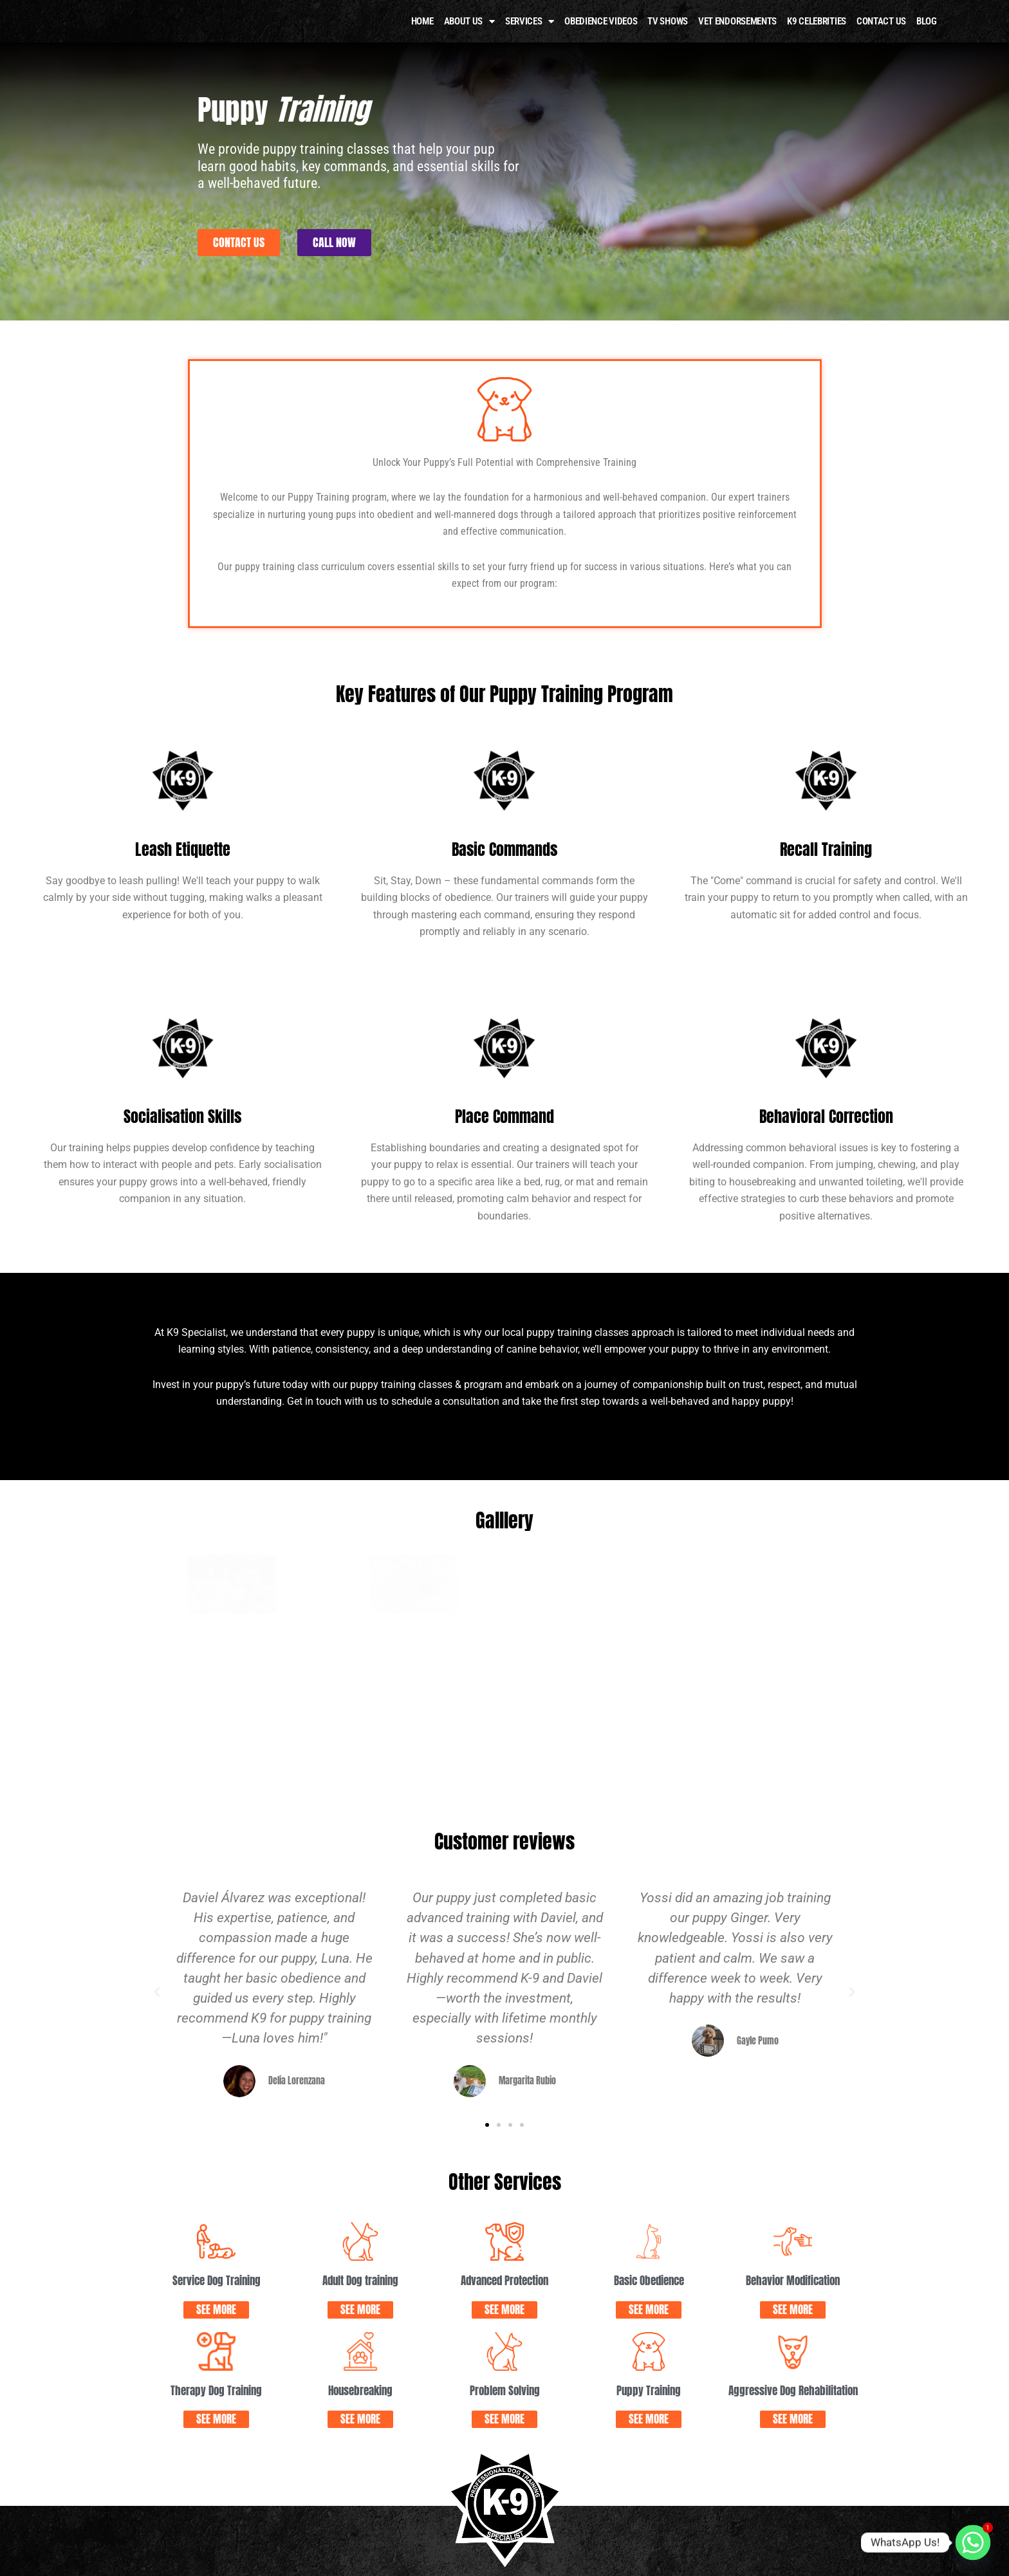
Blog (926, 39)
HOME (422, 39)
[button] (157, 1789)
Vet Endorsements (737, 39)
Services (529, 39)
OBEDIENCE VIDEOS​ (600, 39)
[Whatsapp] (973, 2542)
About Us (469, 39)
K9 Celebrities (816, 39)
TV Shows (667, 39)
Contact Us (881, 39)
